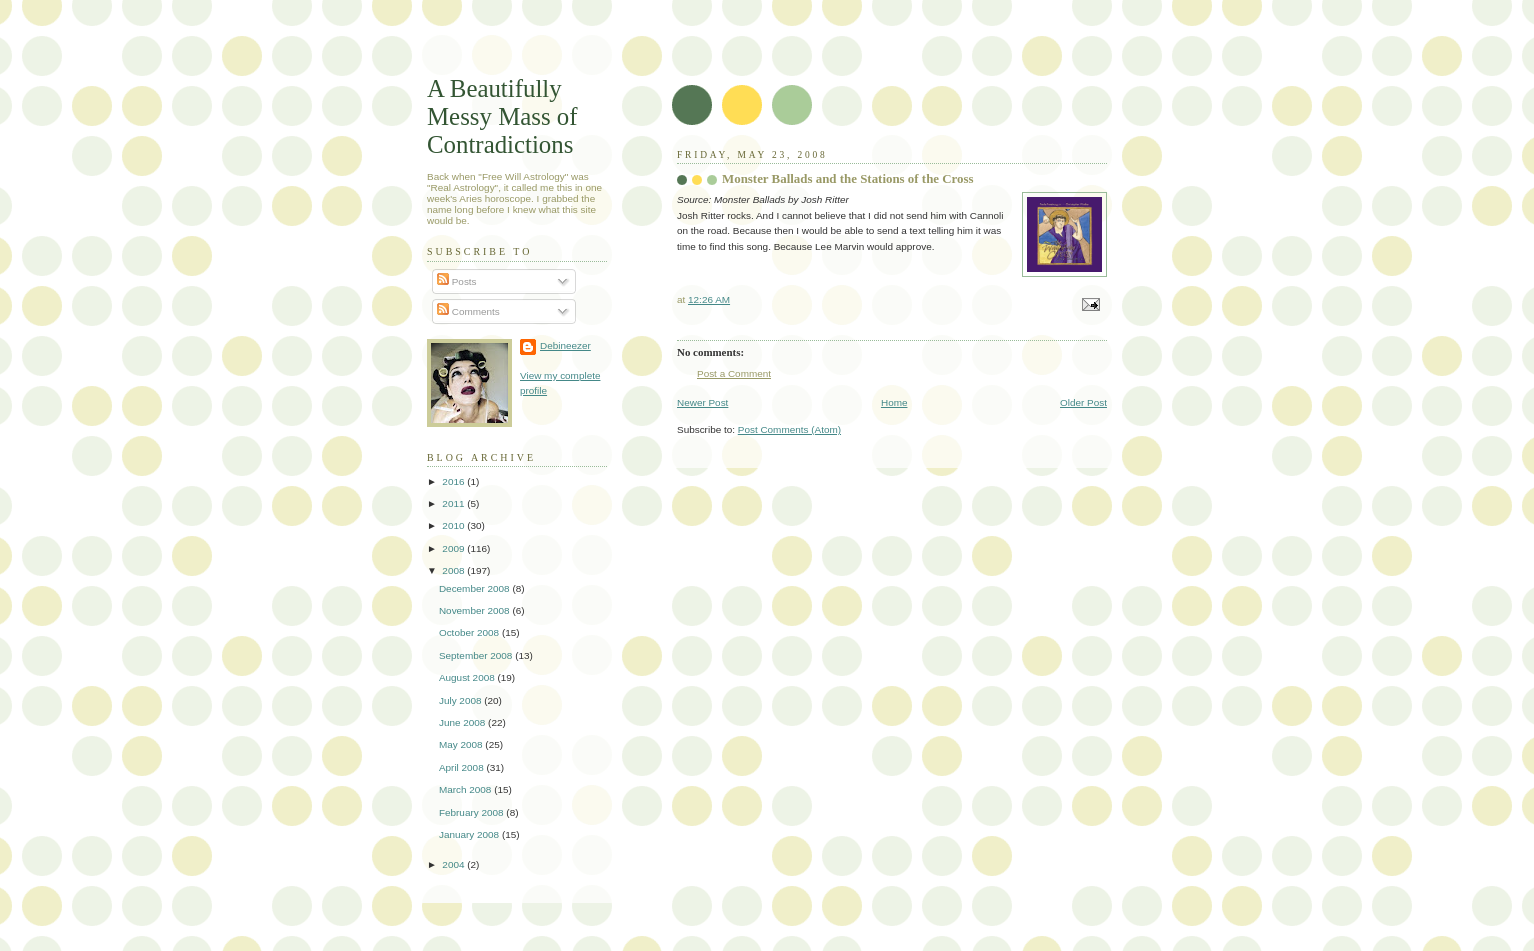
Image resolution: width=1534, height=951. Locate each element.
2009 (454, 548)
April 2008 (463, 767)
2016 (454, 481)
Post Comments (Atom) (789, 429)
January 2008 (470, 834)
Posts (457, 281)
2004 (454, 864)
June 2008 (463, 722)
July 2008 (461, 700)
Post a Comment (734, 373)
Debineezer (565, 345)
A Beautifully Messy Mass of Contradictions (502, 116)
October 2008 (470, 632)
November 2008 (475, 610)
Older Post (1083, 402)
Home (894, 402)
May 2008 (462, 744)
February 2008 (472, 812)
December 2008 (475, 588)
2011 (454, 503)
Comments (468, 311)
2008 (454, 570)
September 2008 (477, 655)
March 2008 (466, 789)
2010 (454, 525)
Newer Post (702, 402)
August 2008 (468, 677)
